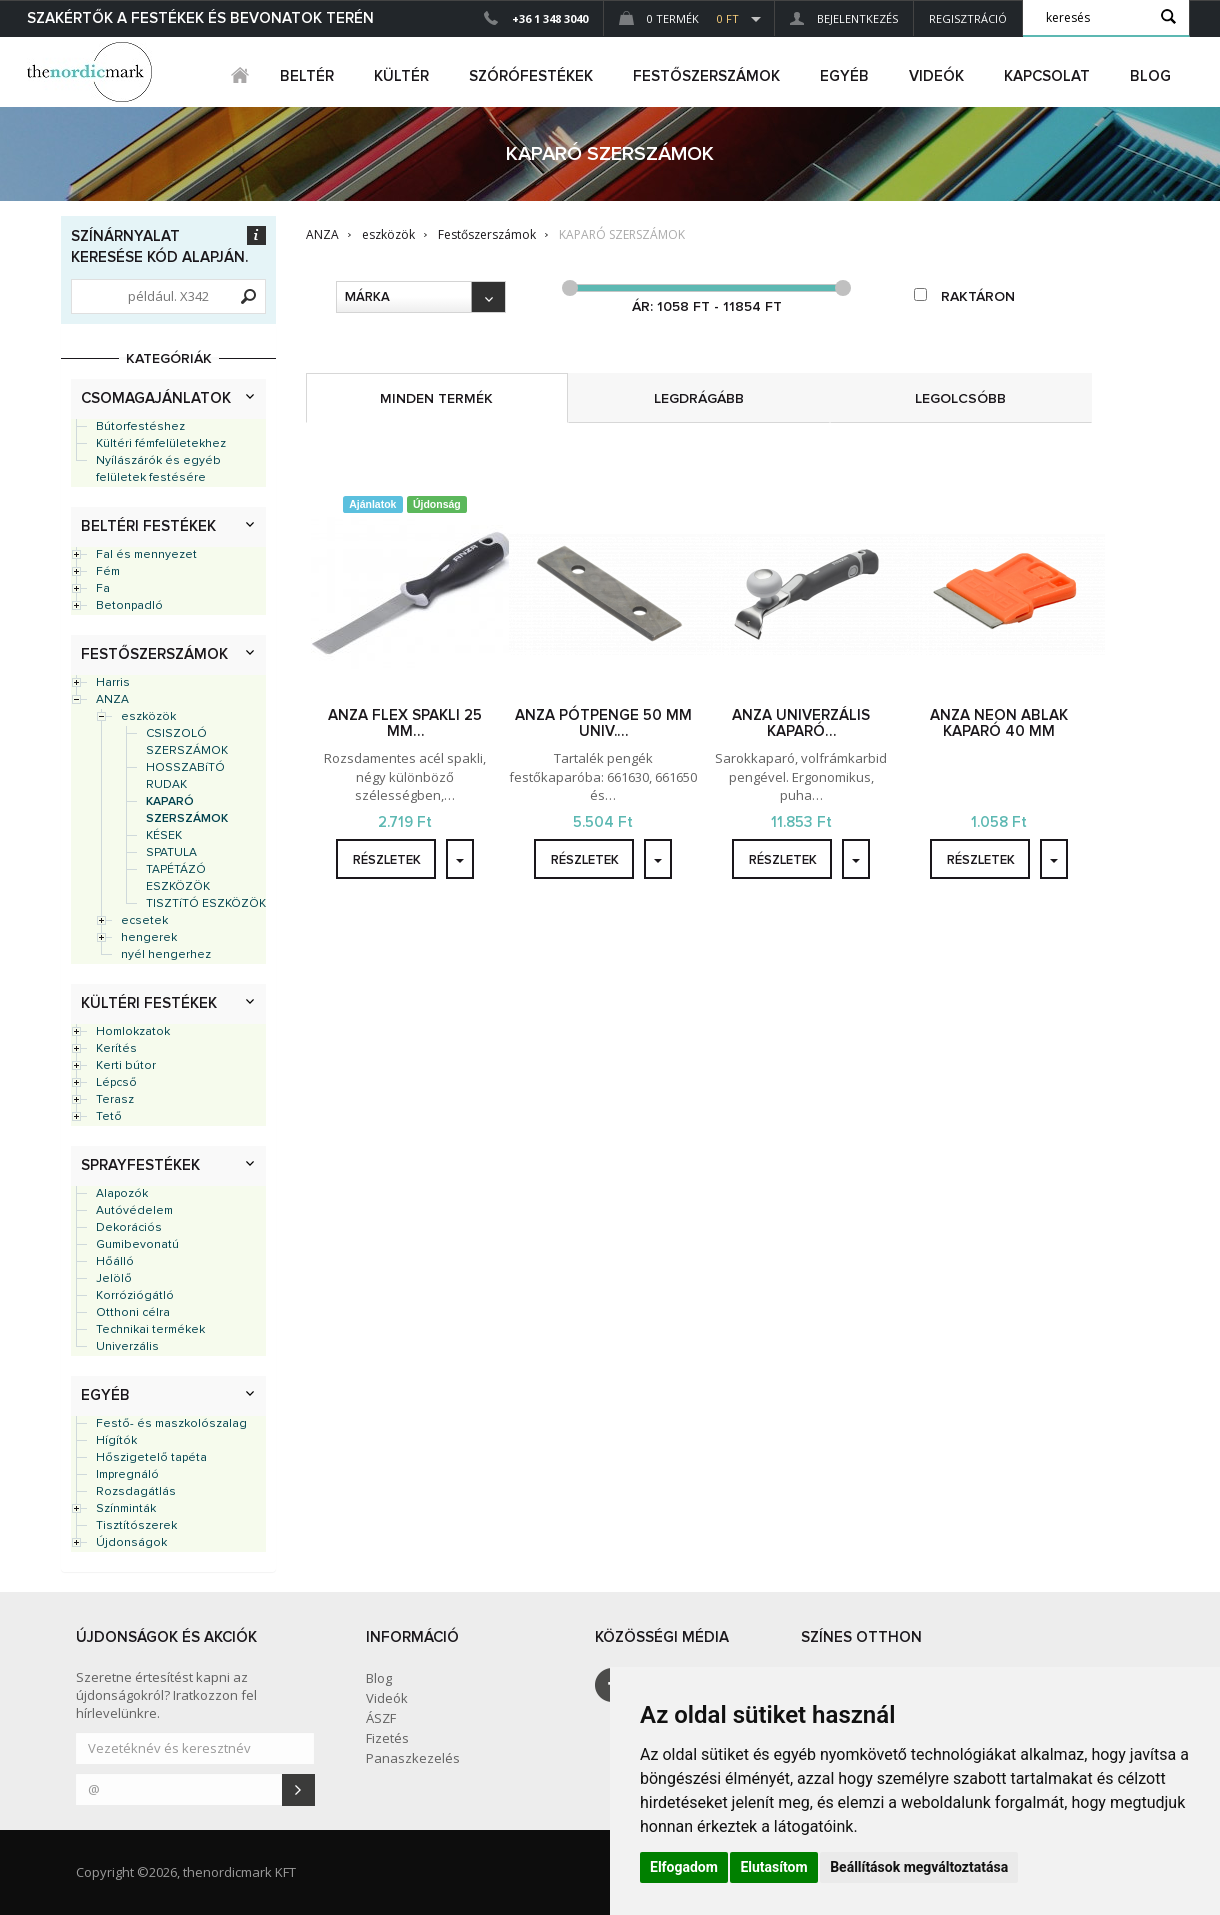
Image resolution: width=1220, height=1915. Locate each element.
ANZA (112, 700)
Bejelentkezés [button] (844, 18)
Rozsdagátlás (136, 1492)
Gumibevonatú (137, 1245)
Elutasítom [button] (773, 1867)
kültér (401, 76)
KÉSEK (164, 836)
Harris (113, 683)
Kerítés (116, 1049)
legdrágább (699, 399)
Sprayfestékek (140, 1165)
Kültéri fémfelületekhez (161, 444)
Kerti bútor (126, 1066)
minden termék (436, 399)
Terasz (115, 1100)
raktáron (964, 296)
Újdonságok (131, 1543)
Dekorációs (129, 1228)
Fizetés (387, 1738)
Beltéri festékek (148, 526)
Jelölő (114, 1279)
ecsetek (144, 921)
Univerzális (127, 1347)
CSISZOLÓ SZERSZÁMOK (187, 742)
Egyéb (105, 1395)
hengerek (149, 938)
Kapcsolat (1047, 76)
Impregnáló (127, 1475)
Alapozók (122, 1194)
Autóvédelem (134, 1211)
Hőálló (115, 1262)
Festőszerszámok (154, 654)
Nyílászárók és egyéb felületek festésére (158, 469)
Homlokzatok (133, 1032)
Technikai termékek (150, 1330)
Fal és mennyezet (146, 555)
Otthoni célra (133, 1313)
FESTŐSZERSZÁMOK (706, 76)
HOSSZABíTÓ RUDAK (185, 776)
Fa (103, 589)
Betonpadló (129, 606)
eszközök (148, 717)
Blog (1150, 76)
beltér (307, 76)
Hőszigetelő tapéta (151, 1458)
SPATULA (171, 853)
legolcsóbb (960, 399)
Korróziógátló (135, 1296)
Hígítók (116, 1441)
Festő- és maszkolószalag (171, 1424)
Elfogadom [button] (684, 1867)
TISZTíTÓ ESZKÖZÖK (206, 904)
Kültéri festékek (149, 1003)
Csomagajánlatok (156, 398)
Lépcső (116, 1083)
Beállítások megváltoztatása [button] (919, 1867)
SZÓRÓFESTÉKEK (531, 76)
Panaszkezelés (413, 1758)
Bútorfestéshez (140, 427)
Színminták (126, 1509)
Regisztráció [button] (968, 18)
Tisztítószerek (136, 1526)
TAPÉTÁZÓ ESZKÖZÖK (178, 878)
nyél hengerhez (166, 955)
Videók (936, 76)
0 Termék (679, 18)
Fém (108, 572)
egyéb (844, 76)
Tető (109, 1117)
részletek (387, 860)
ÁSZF (381, 1718)
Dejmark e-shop (92, 72)
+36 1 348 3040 (550, 18)
